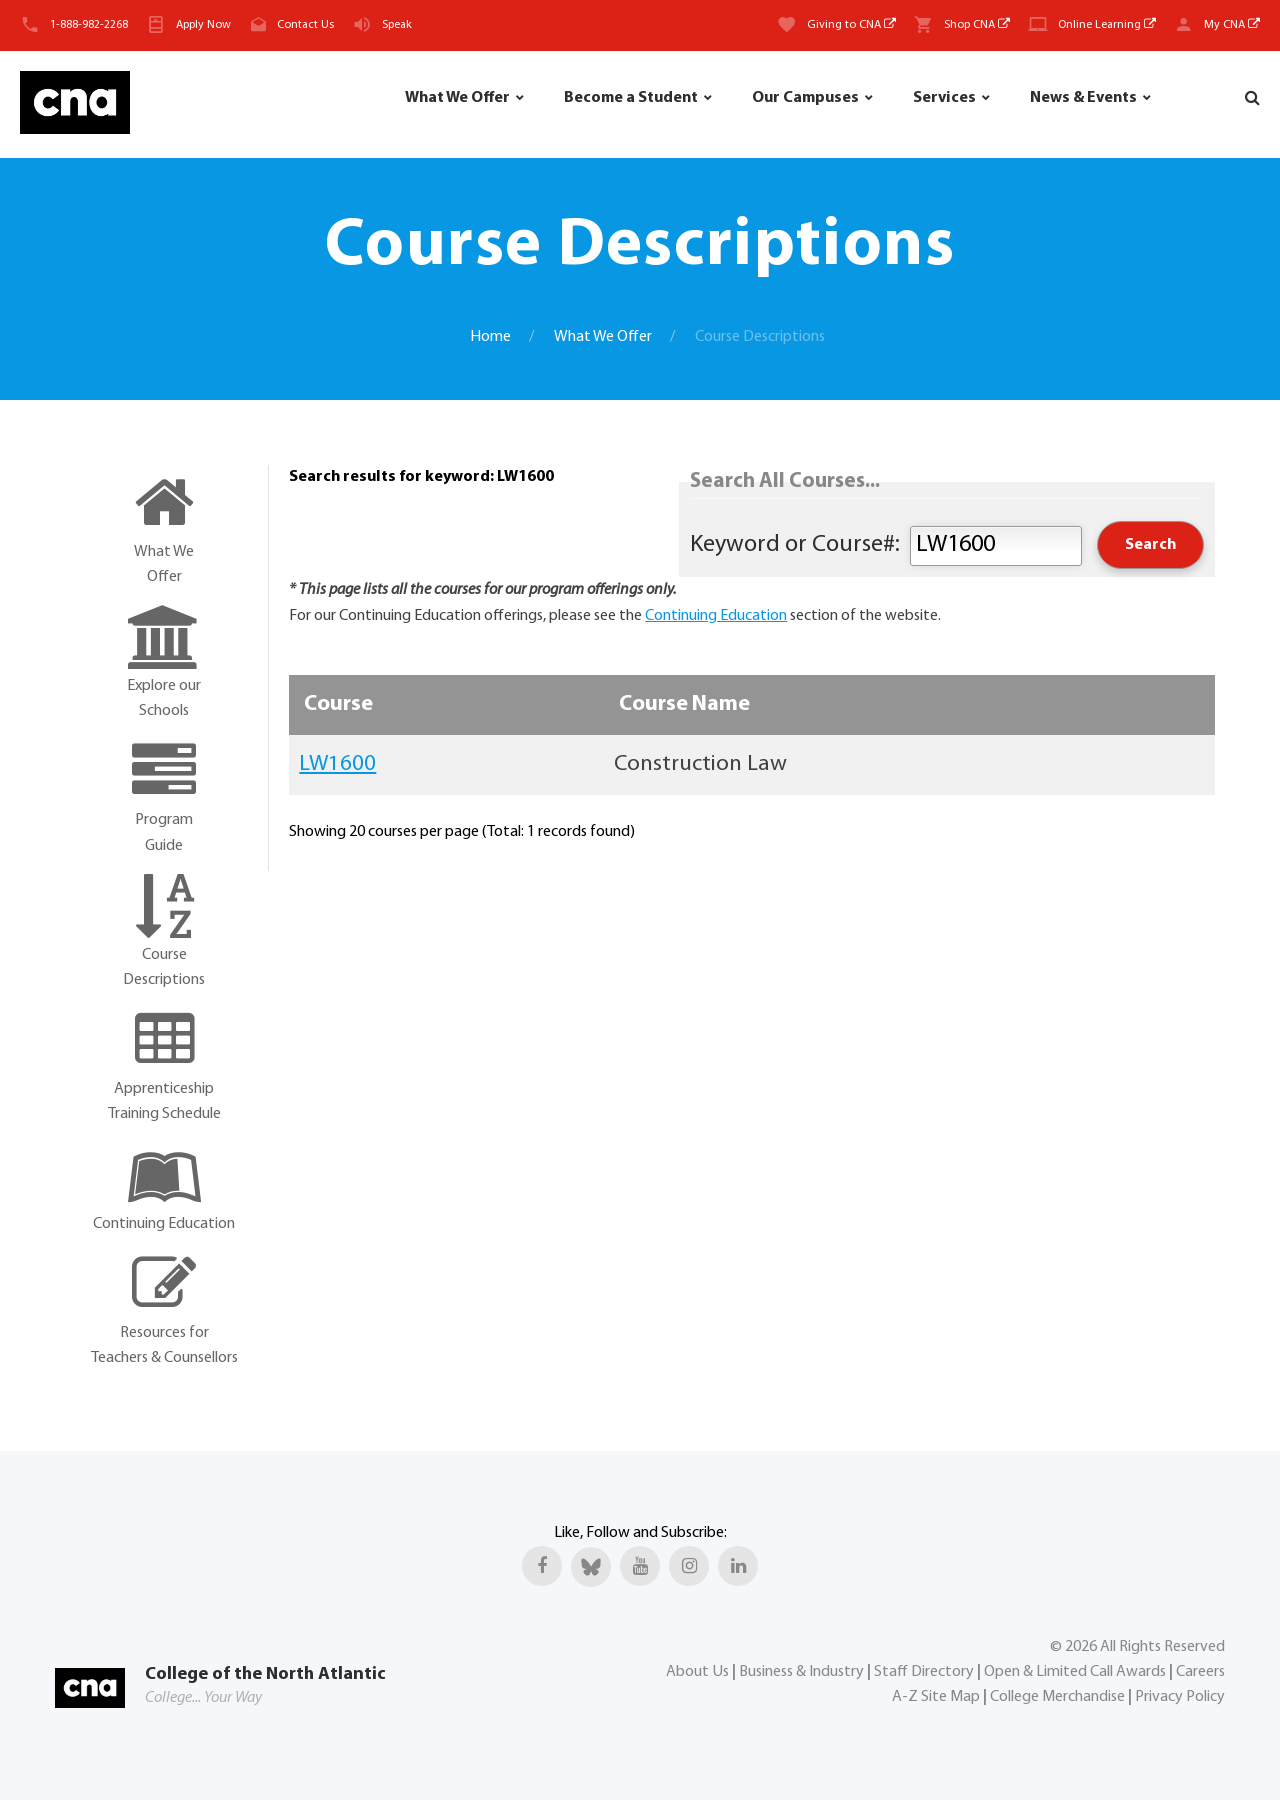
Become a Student (631, 98)
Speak (397, 25)
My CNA (1232, 25)
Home (490, 337)
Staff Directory (924, 1672)
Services (944, 98)
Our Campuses (805, 98)
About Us (697, 1672)
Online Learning (1107, 25)
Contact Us (305, 25)
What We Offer (457, 98)
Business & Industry (801, 1672)
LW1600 (337, 764)
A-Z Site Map (936, 1697)
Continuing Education (716, 616)
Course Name (684, 704)
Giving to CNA (851, 25)
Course (338, 704)
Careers (1200, 1672)
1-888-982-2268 (89, 25)
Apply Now (203, 25)
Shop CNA (977, 25)
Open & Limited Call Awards (1075, 1672)
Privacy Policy (1180, 1697)
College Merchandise (1057, 1697)
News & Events (1083, 98)
